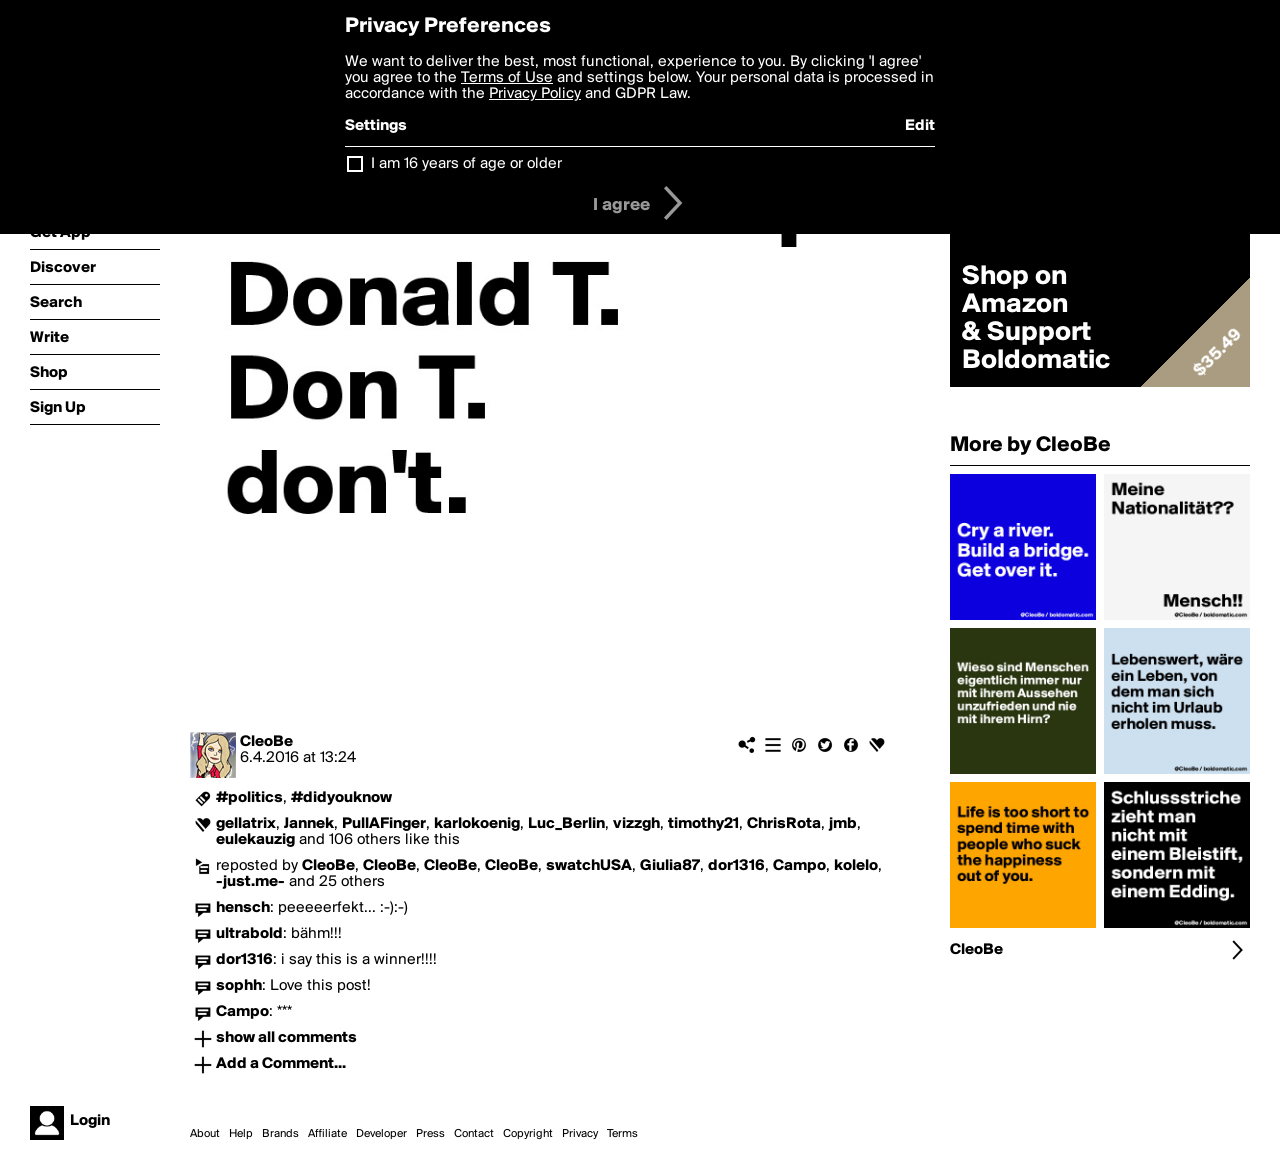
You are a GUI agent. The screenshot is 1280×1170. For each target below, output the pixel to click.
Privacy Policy (535, 94)
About (205, 1134)
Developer (381, 1134)
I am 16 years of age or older (466, 164)
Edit (920, 126)
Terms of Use (507, 78)
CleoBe (266, 742)
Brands (280, 1134)
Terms (622, 1134)
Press (430, 1134)
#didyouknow (341, 798)
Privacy (580, 1134)
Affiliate (327, 1134)
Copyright (528, 1134)
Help (241, 1134)
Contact (474, 1134)
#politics (249, 798)
